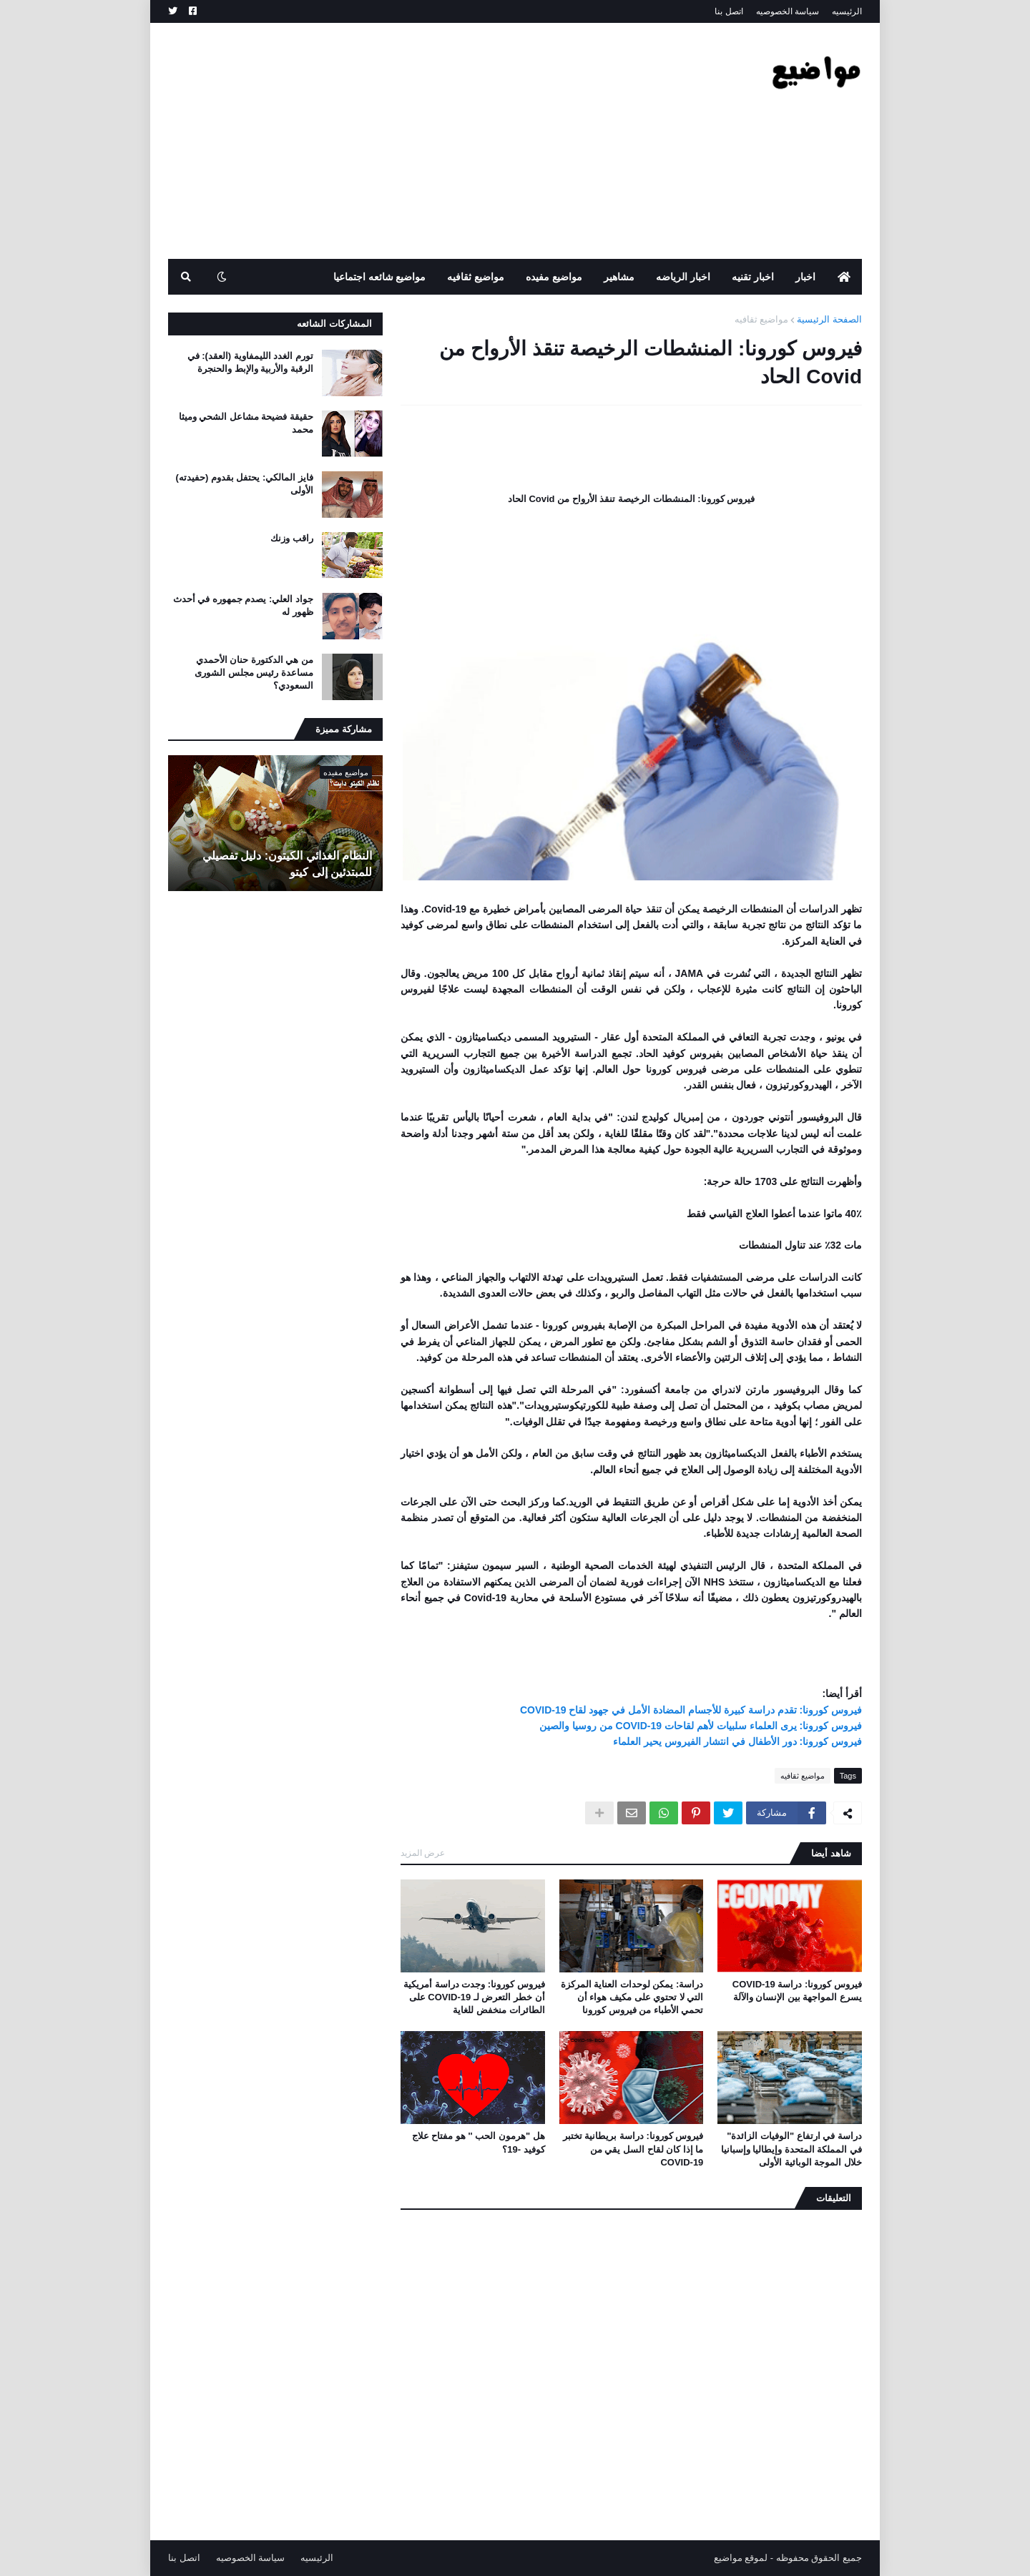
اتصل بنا (728, 11)
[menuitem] (844, 277)
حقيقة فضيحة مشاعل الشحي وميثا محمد (246, 423)
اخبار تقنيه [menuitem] (753, 276)
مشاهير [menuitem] (619, 276)
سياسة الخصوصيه (787, 11)
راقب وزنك (291, 538)
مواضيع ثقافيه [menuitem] (475, 276)
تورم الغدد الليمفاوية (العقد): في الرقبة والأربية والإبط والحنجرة (250, 362)
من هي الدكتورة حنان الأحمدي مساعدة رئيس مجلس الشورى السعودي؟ (254, 672)
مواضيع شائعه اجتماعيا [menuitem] (379, 276)
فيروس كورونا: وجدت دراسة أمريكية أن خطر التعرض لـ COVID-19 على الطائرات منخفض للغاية (474, 1997)
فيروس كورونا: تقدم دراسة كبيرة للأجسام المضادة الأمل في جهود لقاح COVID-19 (691, 1710)
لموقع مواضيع (741, 2557)
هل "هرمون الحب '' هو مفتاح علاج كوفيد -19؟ (478, 2142)
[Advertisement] (428, 141)
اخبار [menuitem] (805, 276)
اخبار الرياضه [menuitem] (683, 276)
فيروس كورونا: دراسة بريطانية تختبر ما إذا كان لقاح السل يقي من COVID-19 (633, 2148)
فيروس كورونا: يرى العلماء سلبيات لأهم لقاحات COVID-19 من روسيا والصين (700, 1725)
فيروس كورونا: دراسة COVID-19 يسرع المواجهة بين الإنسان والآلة (797, 1990)
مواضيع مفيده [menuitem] (554, 276)
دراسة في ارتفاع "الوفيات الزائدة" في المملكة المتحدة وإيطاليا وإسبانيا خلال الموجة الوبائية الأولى (791, 2148)
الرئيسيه (847, 11)
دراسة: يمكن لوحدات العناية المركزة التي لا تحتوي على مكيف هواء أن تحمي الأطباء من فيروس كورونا (632, 1997)
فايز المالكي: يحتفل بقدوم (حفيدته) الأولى (244, 484)
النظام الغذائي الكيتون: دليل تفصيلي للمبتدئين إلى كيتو (287, 863)
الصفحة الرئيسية (829, 319)
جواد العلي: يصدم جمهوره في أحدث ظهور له (243, 605)
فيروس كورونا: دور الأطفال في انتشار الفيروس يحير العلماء (737, 1741)
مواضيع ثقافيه (762, 319)
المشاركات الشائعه (334, 323)
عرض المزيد (423, 1853)
